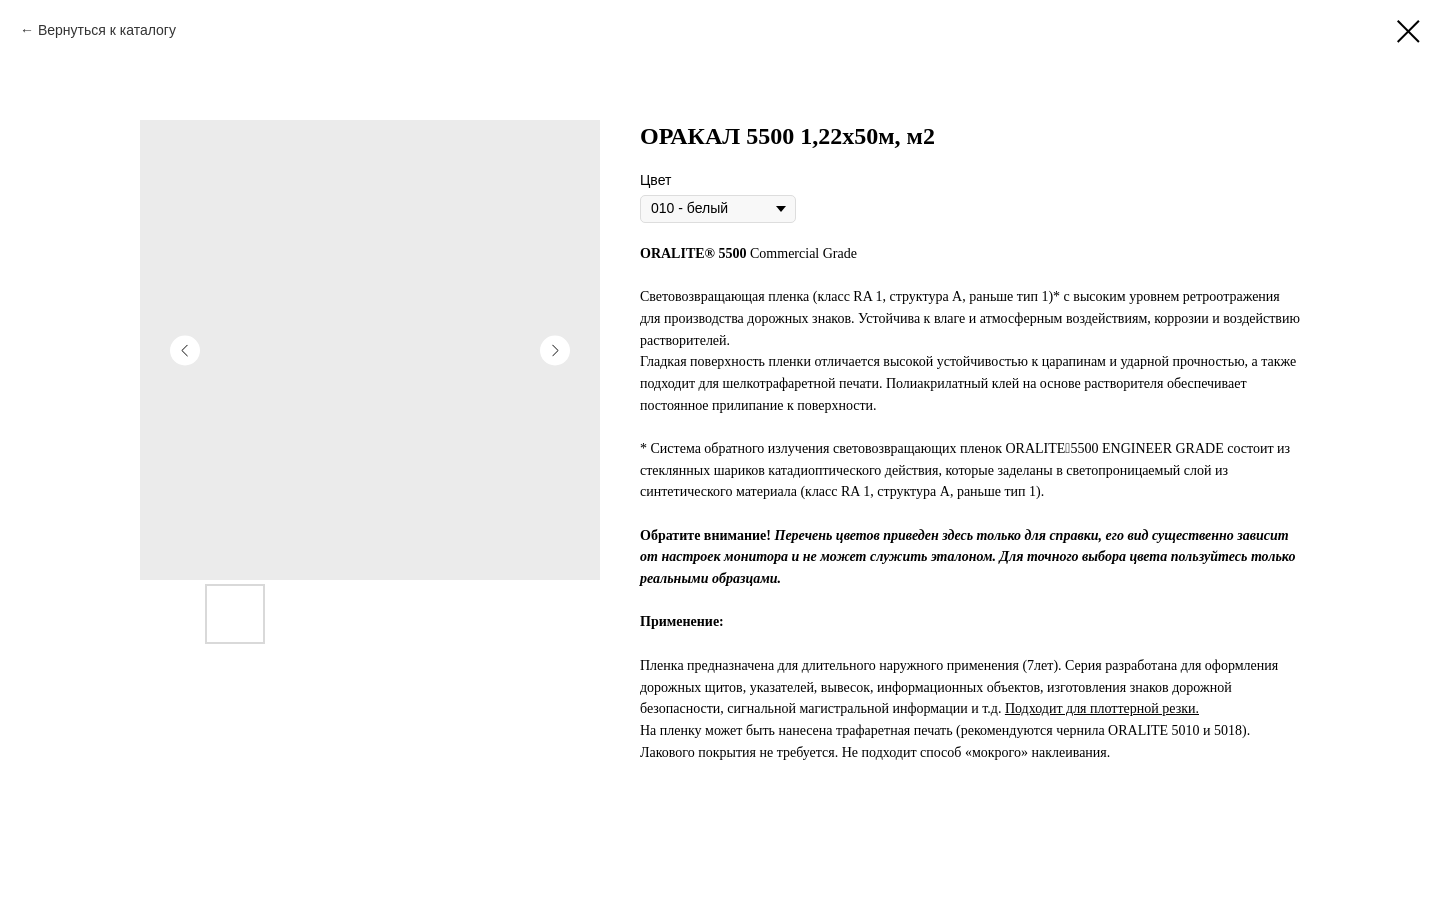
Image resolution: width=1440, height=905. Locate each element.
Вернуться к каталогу (107, 30)
